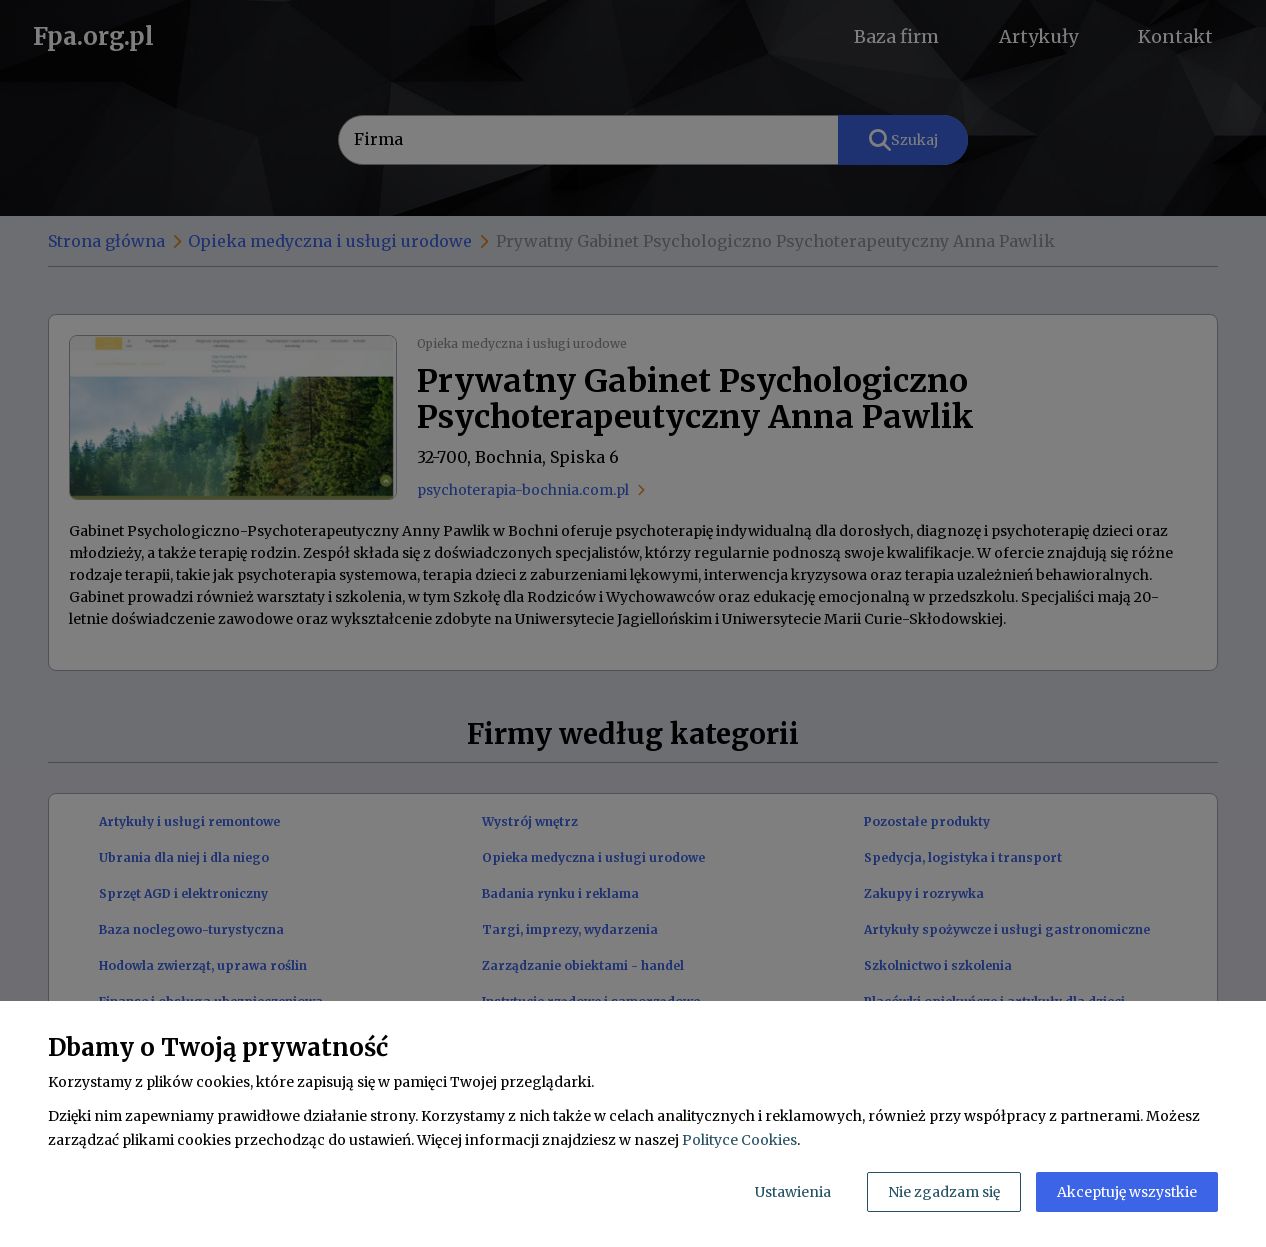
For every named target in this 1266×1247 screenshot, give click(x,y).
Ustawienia (793, 1192)
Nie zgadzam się (944, 1192)
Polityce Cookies (739, 1140)
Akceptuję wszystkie (1127, 1192)
